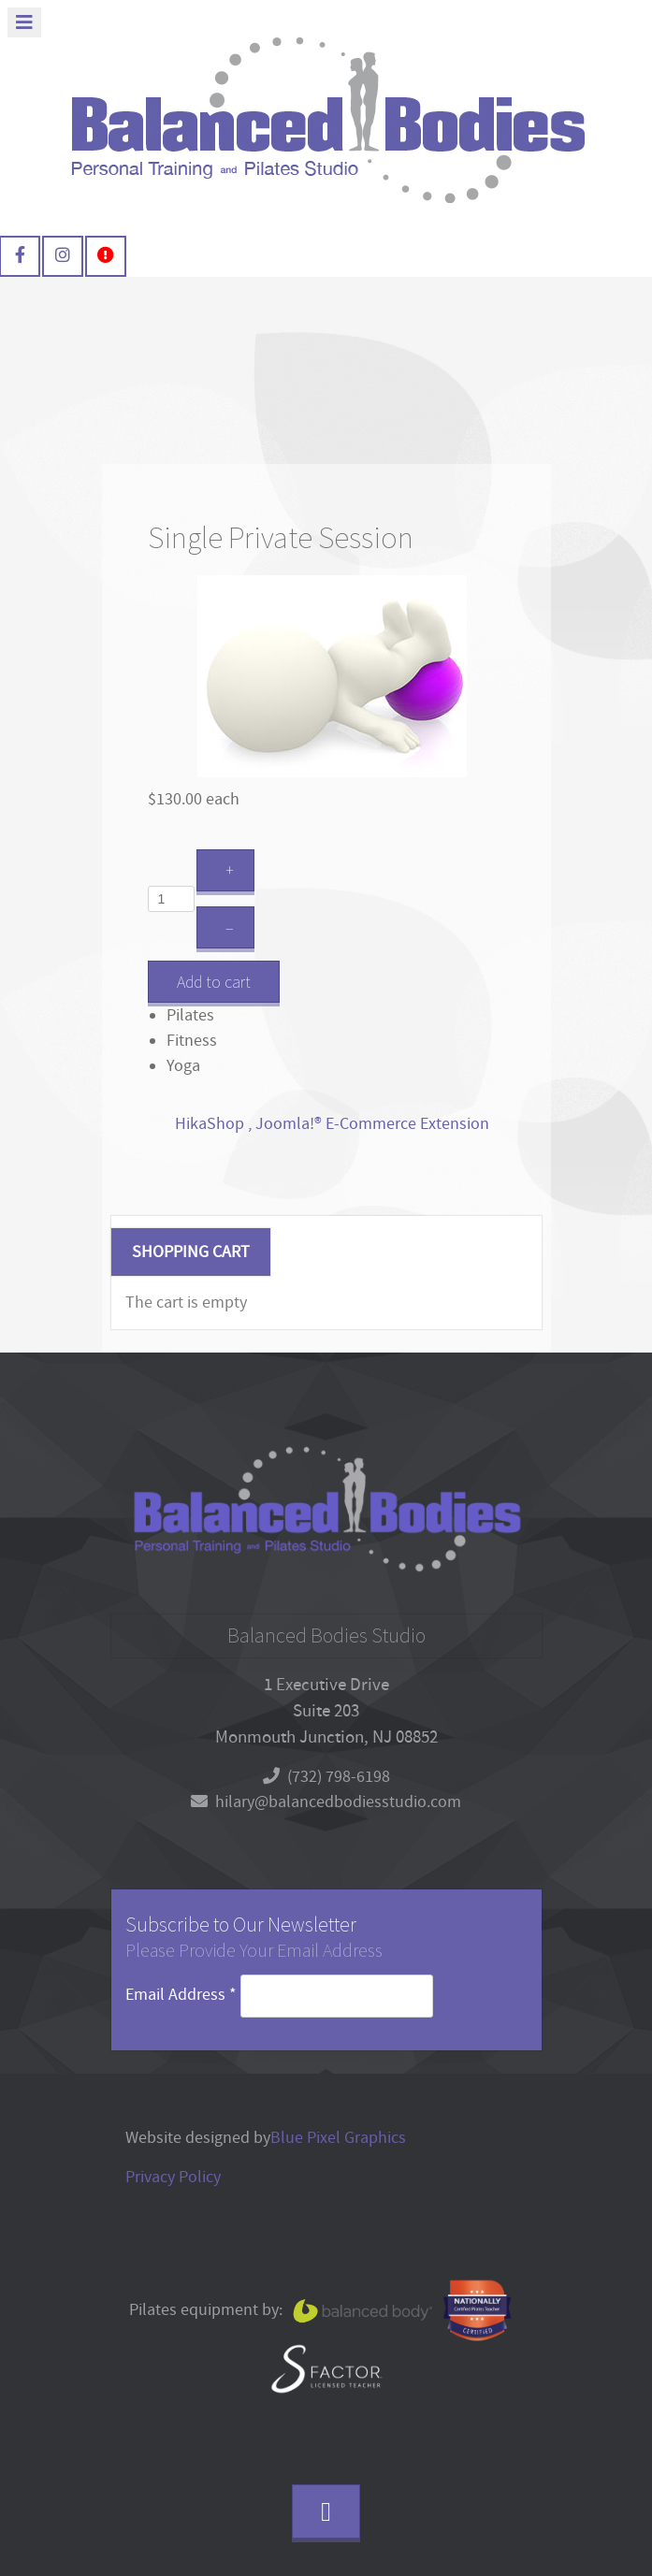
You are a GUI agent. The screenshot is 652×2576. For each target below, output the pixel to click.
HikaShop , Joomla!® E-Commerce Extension (332, 1124)
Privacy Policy (173, 2177)
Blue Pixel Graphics (338, 2138)
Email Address (182, 1994)
